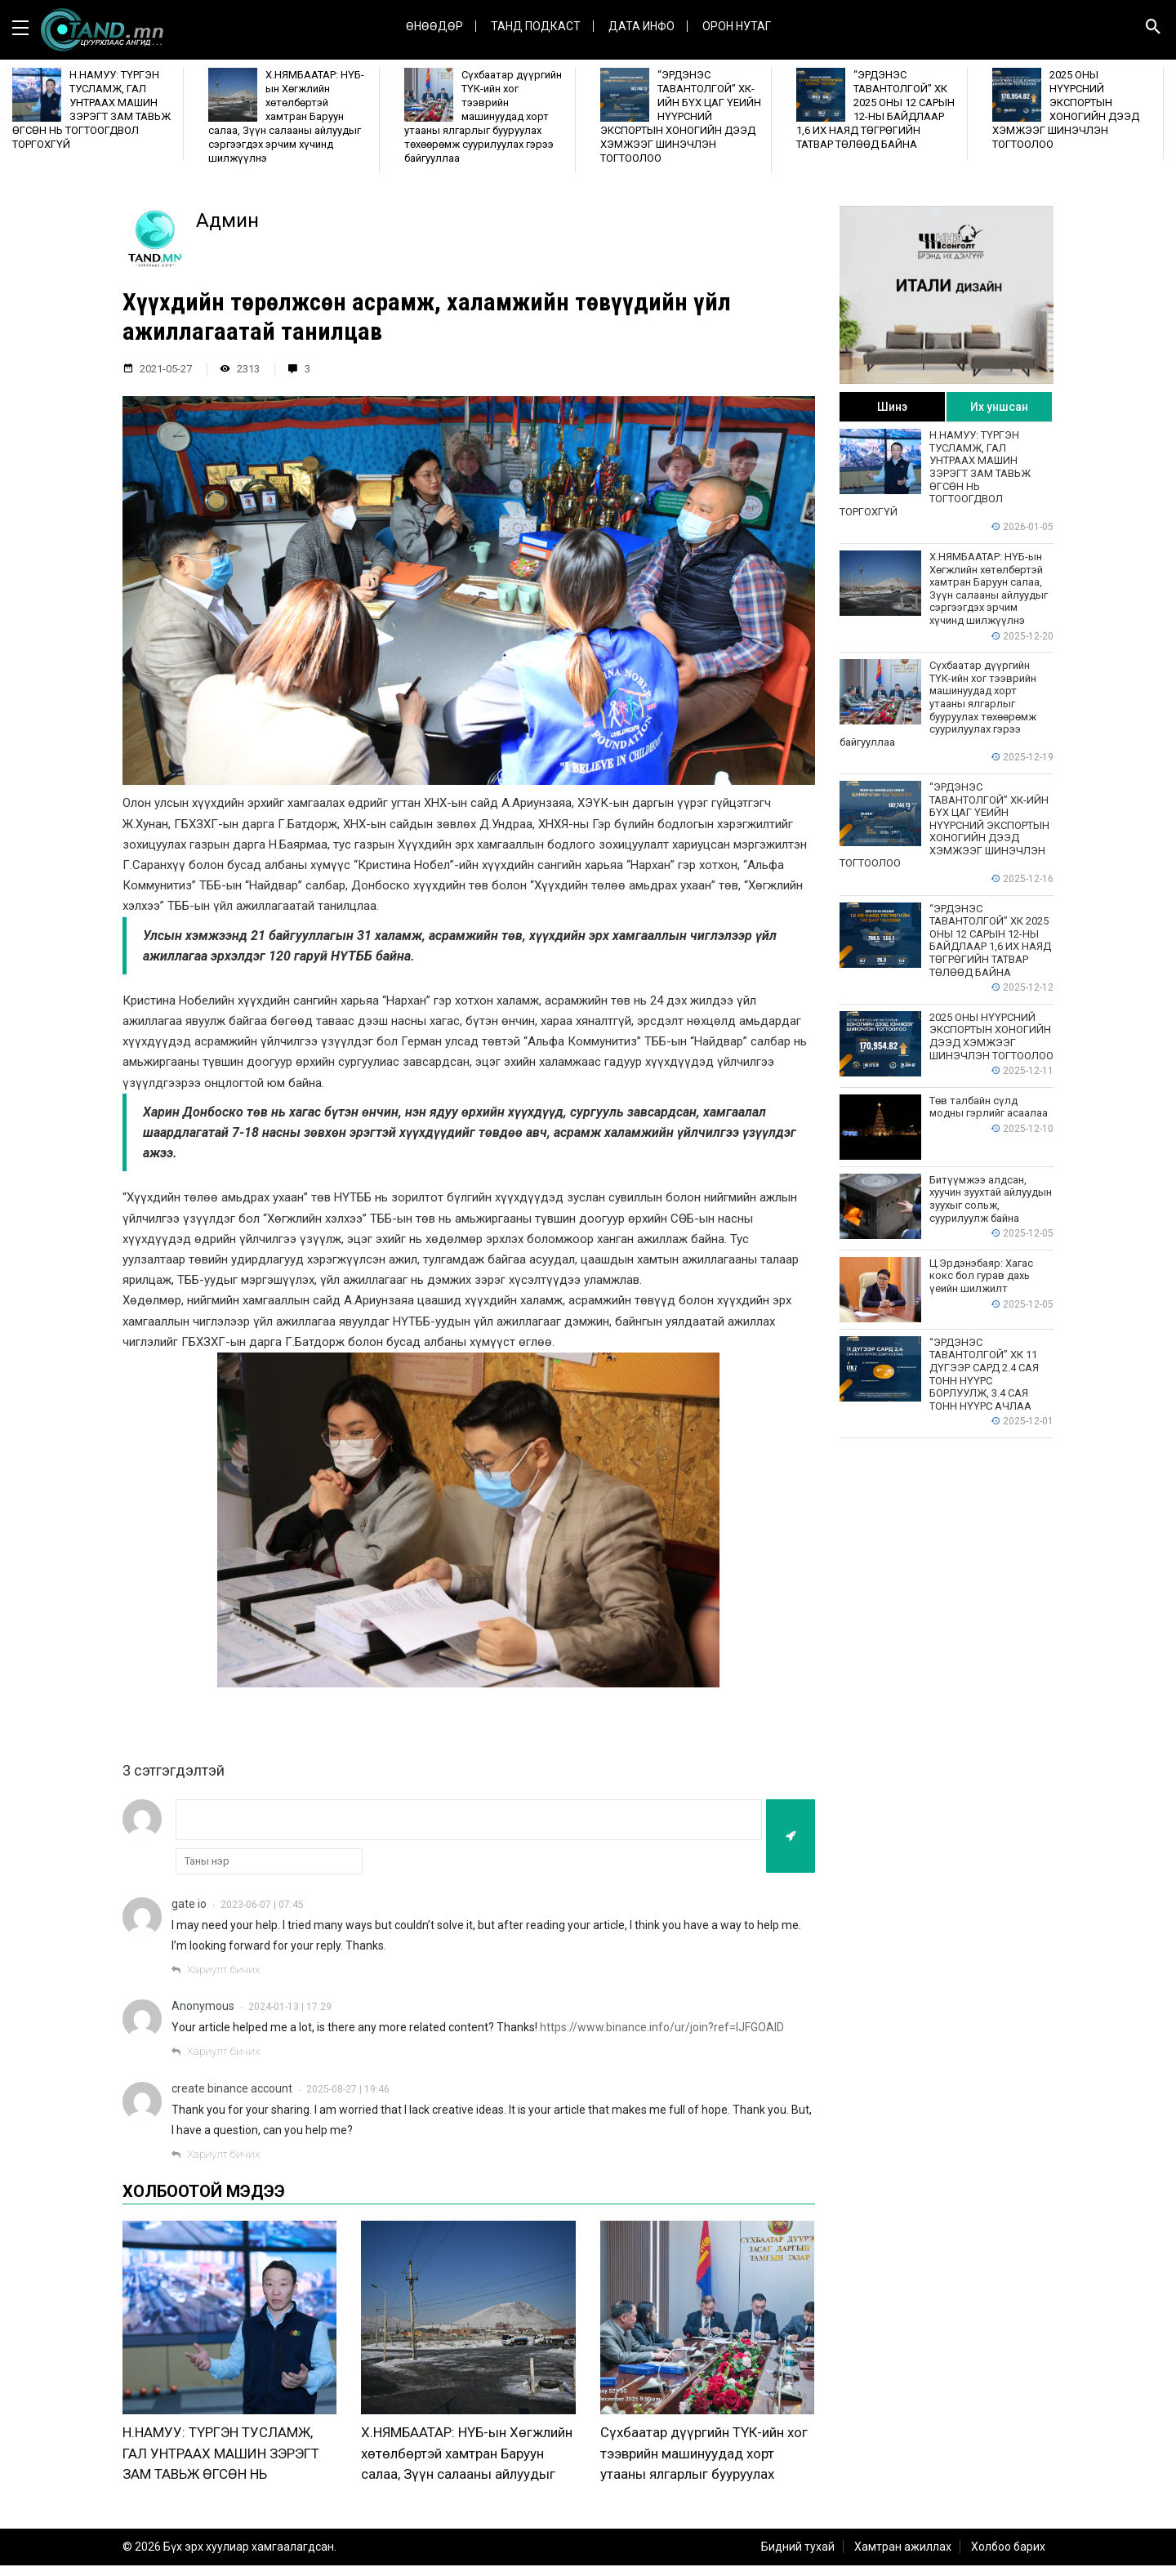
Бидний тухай (798, 2557)
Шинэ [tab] (892, 406)
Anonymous (203, 2005)
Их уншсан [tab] (999, 406)
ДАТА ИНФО (641, 26)
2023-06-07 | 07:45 (262, 1904)
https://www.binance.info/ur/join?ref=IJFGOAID (662, 2027)
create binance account (232, 2088)
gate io (189, 1903)
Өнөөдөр (434, 26)
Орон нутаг (736, 26)
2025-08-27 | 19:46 (348, 2089)
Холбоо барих (1008, 2557)
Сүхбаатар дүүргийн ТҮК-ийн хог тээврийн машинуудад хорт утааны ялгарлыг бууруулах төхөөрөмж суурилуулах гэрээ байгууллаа (704, 2484)
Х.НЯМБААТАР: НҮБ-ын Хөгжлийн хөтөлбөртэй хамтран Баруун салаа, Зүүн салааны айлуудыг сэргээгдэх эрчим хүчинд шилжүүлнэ (466, 2484)
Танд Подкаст (536, 26)
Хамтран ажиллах (902, 2557)
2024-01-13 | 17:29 (290, 2006)
